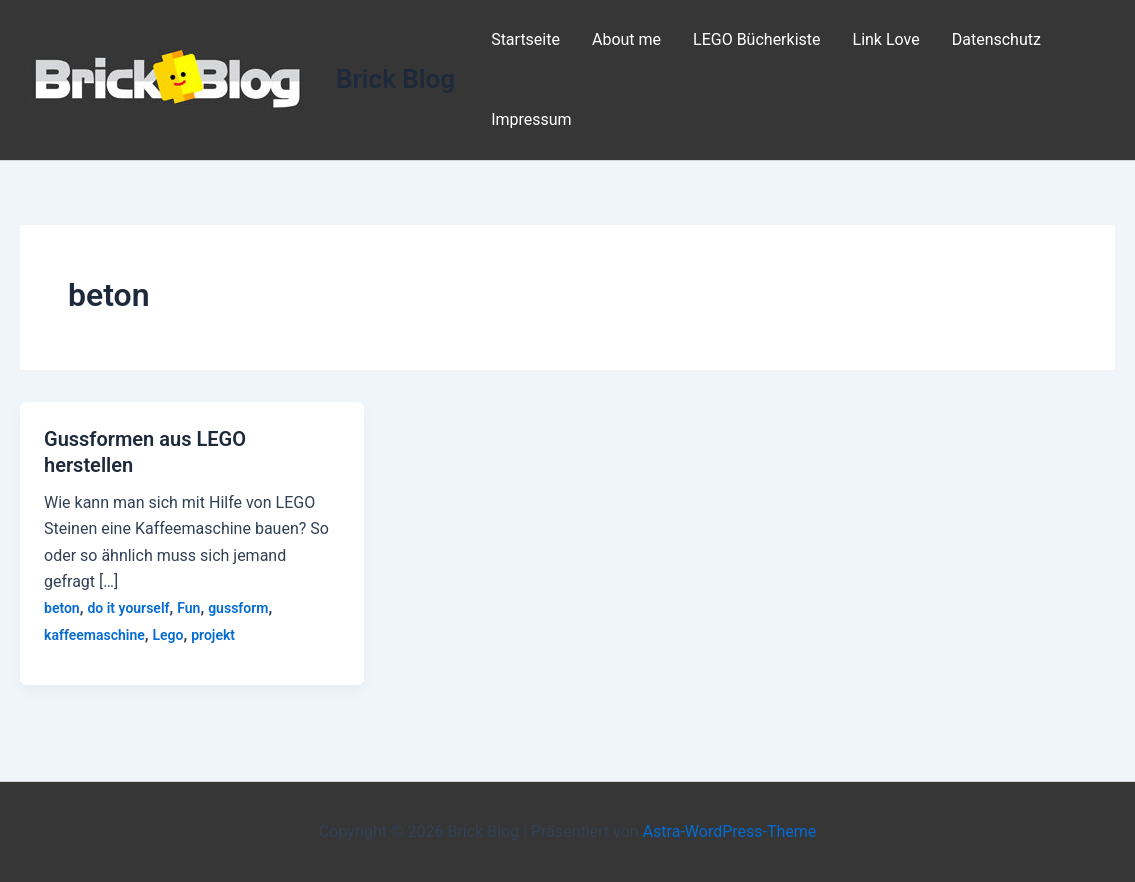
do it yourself (128, 608)
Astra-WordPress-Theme (730, 831)
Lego (167, 635)
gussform (238, 608)
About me (626, 39)
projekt (213, 635)
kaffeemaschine (94, 635)
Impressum (531, 119)
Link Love (886, 39)
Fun (188, 608)
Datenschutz (996, 39)
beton (62, 608)
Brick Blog (395, 79)
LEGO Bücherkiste (756, 39)
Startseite (525, 39)
